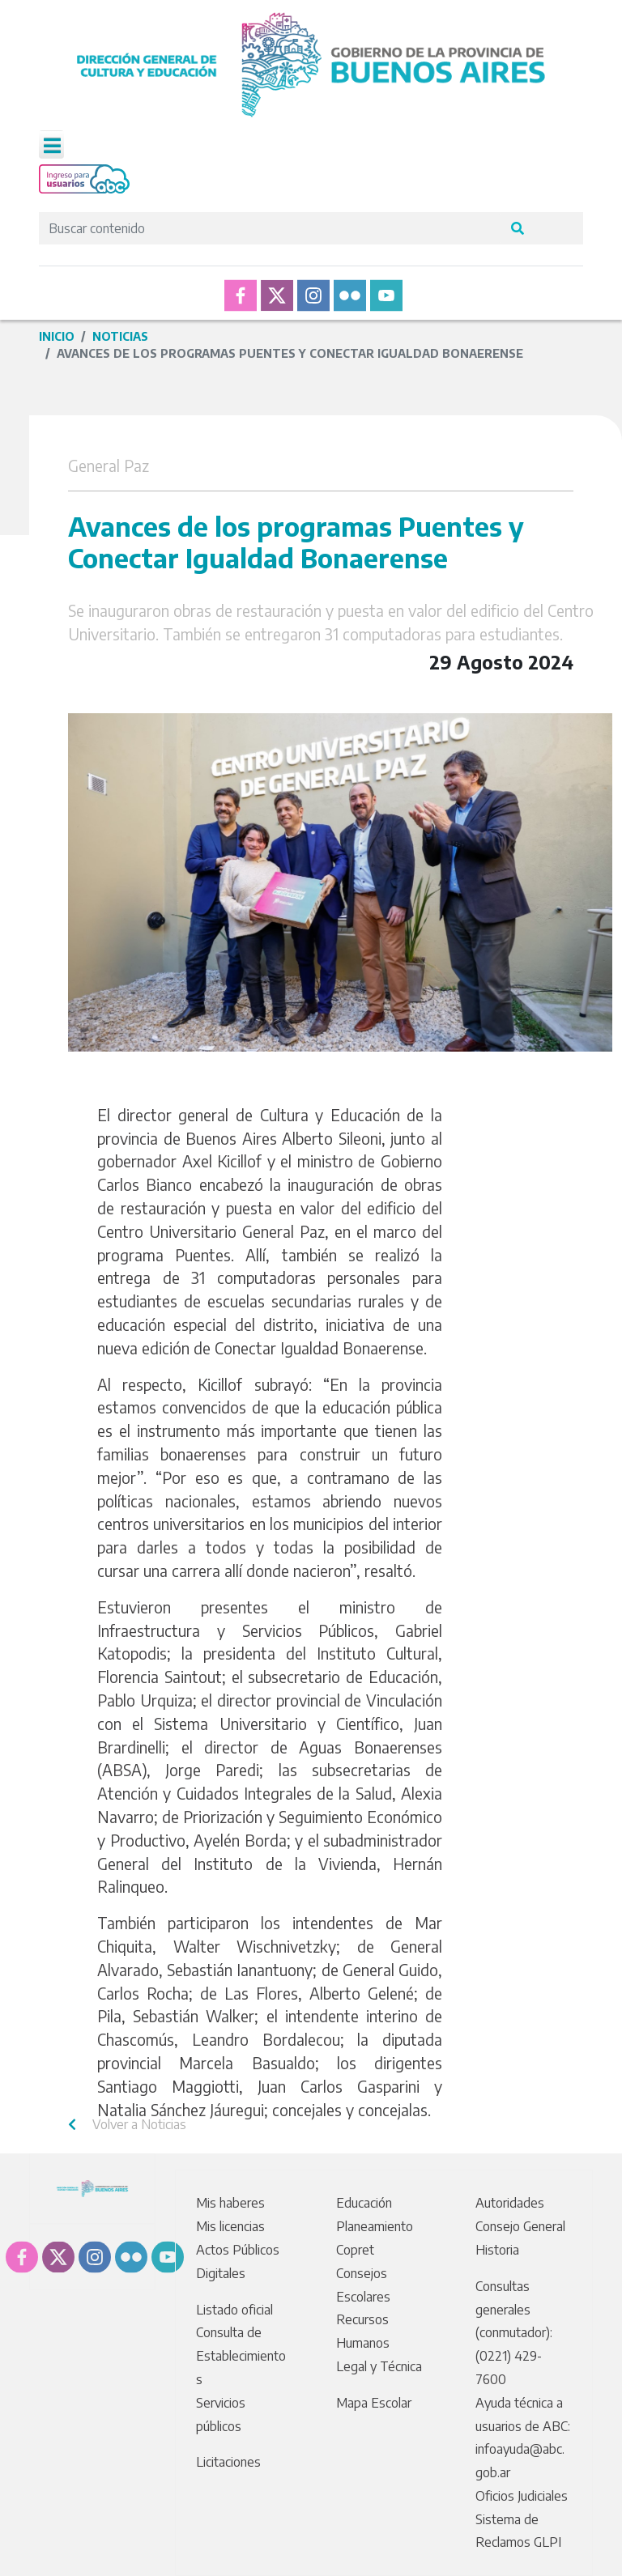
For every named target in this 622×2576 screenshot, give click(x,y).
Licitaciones (228, 2462)
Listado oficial (234, 2310)
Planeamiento (374, 2226)
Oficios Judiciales (521, 2496)
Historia (497, 2250)
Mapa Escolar (373, 2403)
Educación (364, 2203)
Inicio (57, 336)
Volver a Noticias (127, 2124)
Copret (355, 2250)
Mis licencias (230, 2226)
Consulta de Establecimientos (241, 2355)
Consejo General (520, 2226)
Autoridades (509, 2203)
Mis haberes (230, 2203)
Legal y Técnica (379, 2366)
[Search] (270, 228)
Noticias (120, 336)
